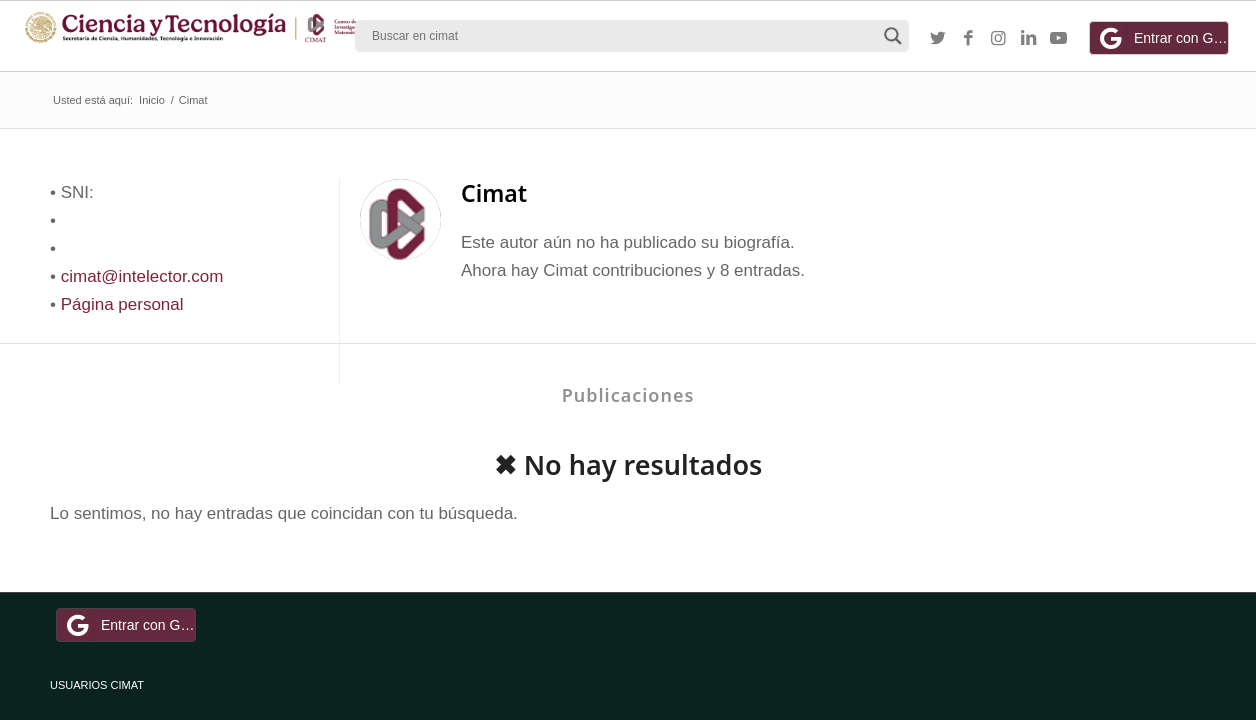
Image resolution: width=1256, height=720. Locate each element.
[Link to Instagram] (998, 39)
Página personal (122, 304)
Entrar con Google (1162, 38)
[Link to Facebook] (968, 39)
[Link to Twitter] (938, 39)
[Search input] (623, 36)
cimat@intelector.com (142, 276)
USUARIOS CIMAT (97, 685)
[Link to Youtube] (1058, 39)
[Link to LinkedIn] (1028, 39)
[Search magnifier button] (893, 36)
